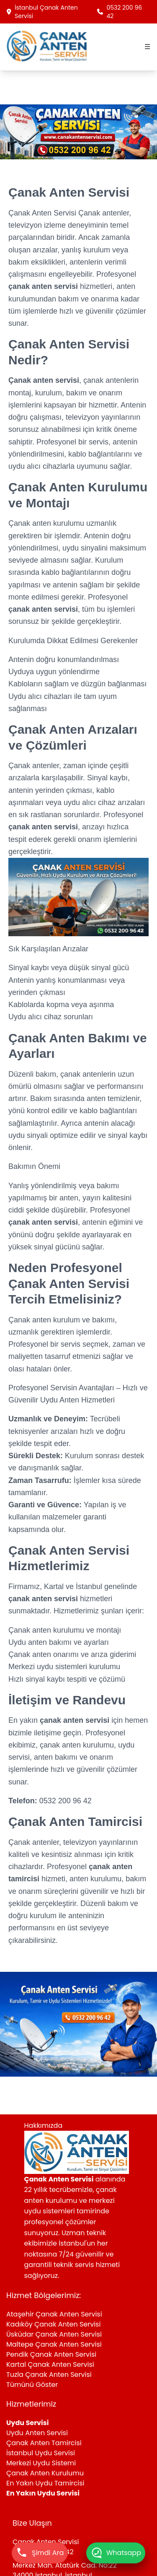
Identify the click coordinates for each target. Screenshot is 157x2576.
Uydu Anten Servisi (37, 2433)
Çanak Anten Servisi (43, 213)
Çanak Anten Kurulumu (45, 2473)
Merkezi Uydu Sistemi (41, 2463)
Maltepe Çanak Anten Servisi (54, 2344)
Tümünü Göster (32, 2384)
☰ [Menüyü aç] (147, 47)
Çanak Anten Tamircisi (44, 2443)
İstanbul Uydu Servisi (40, 2453)
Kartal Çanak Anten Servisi (50, 2364)
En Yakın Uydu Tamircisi (45, 2483)
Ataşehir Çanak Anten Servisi (54, 2314)
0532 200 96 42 (119, 11)
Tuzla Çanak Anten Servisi (49, 2374)
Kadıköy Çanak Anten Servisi (53, 2324)
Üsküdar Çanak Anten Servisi (54, 2334)
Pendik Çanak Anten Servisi (51, 2354)
